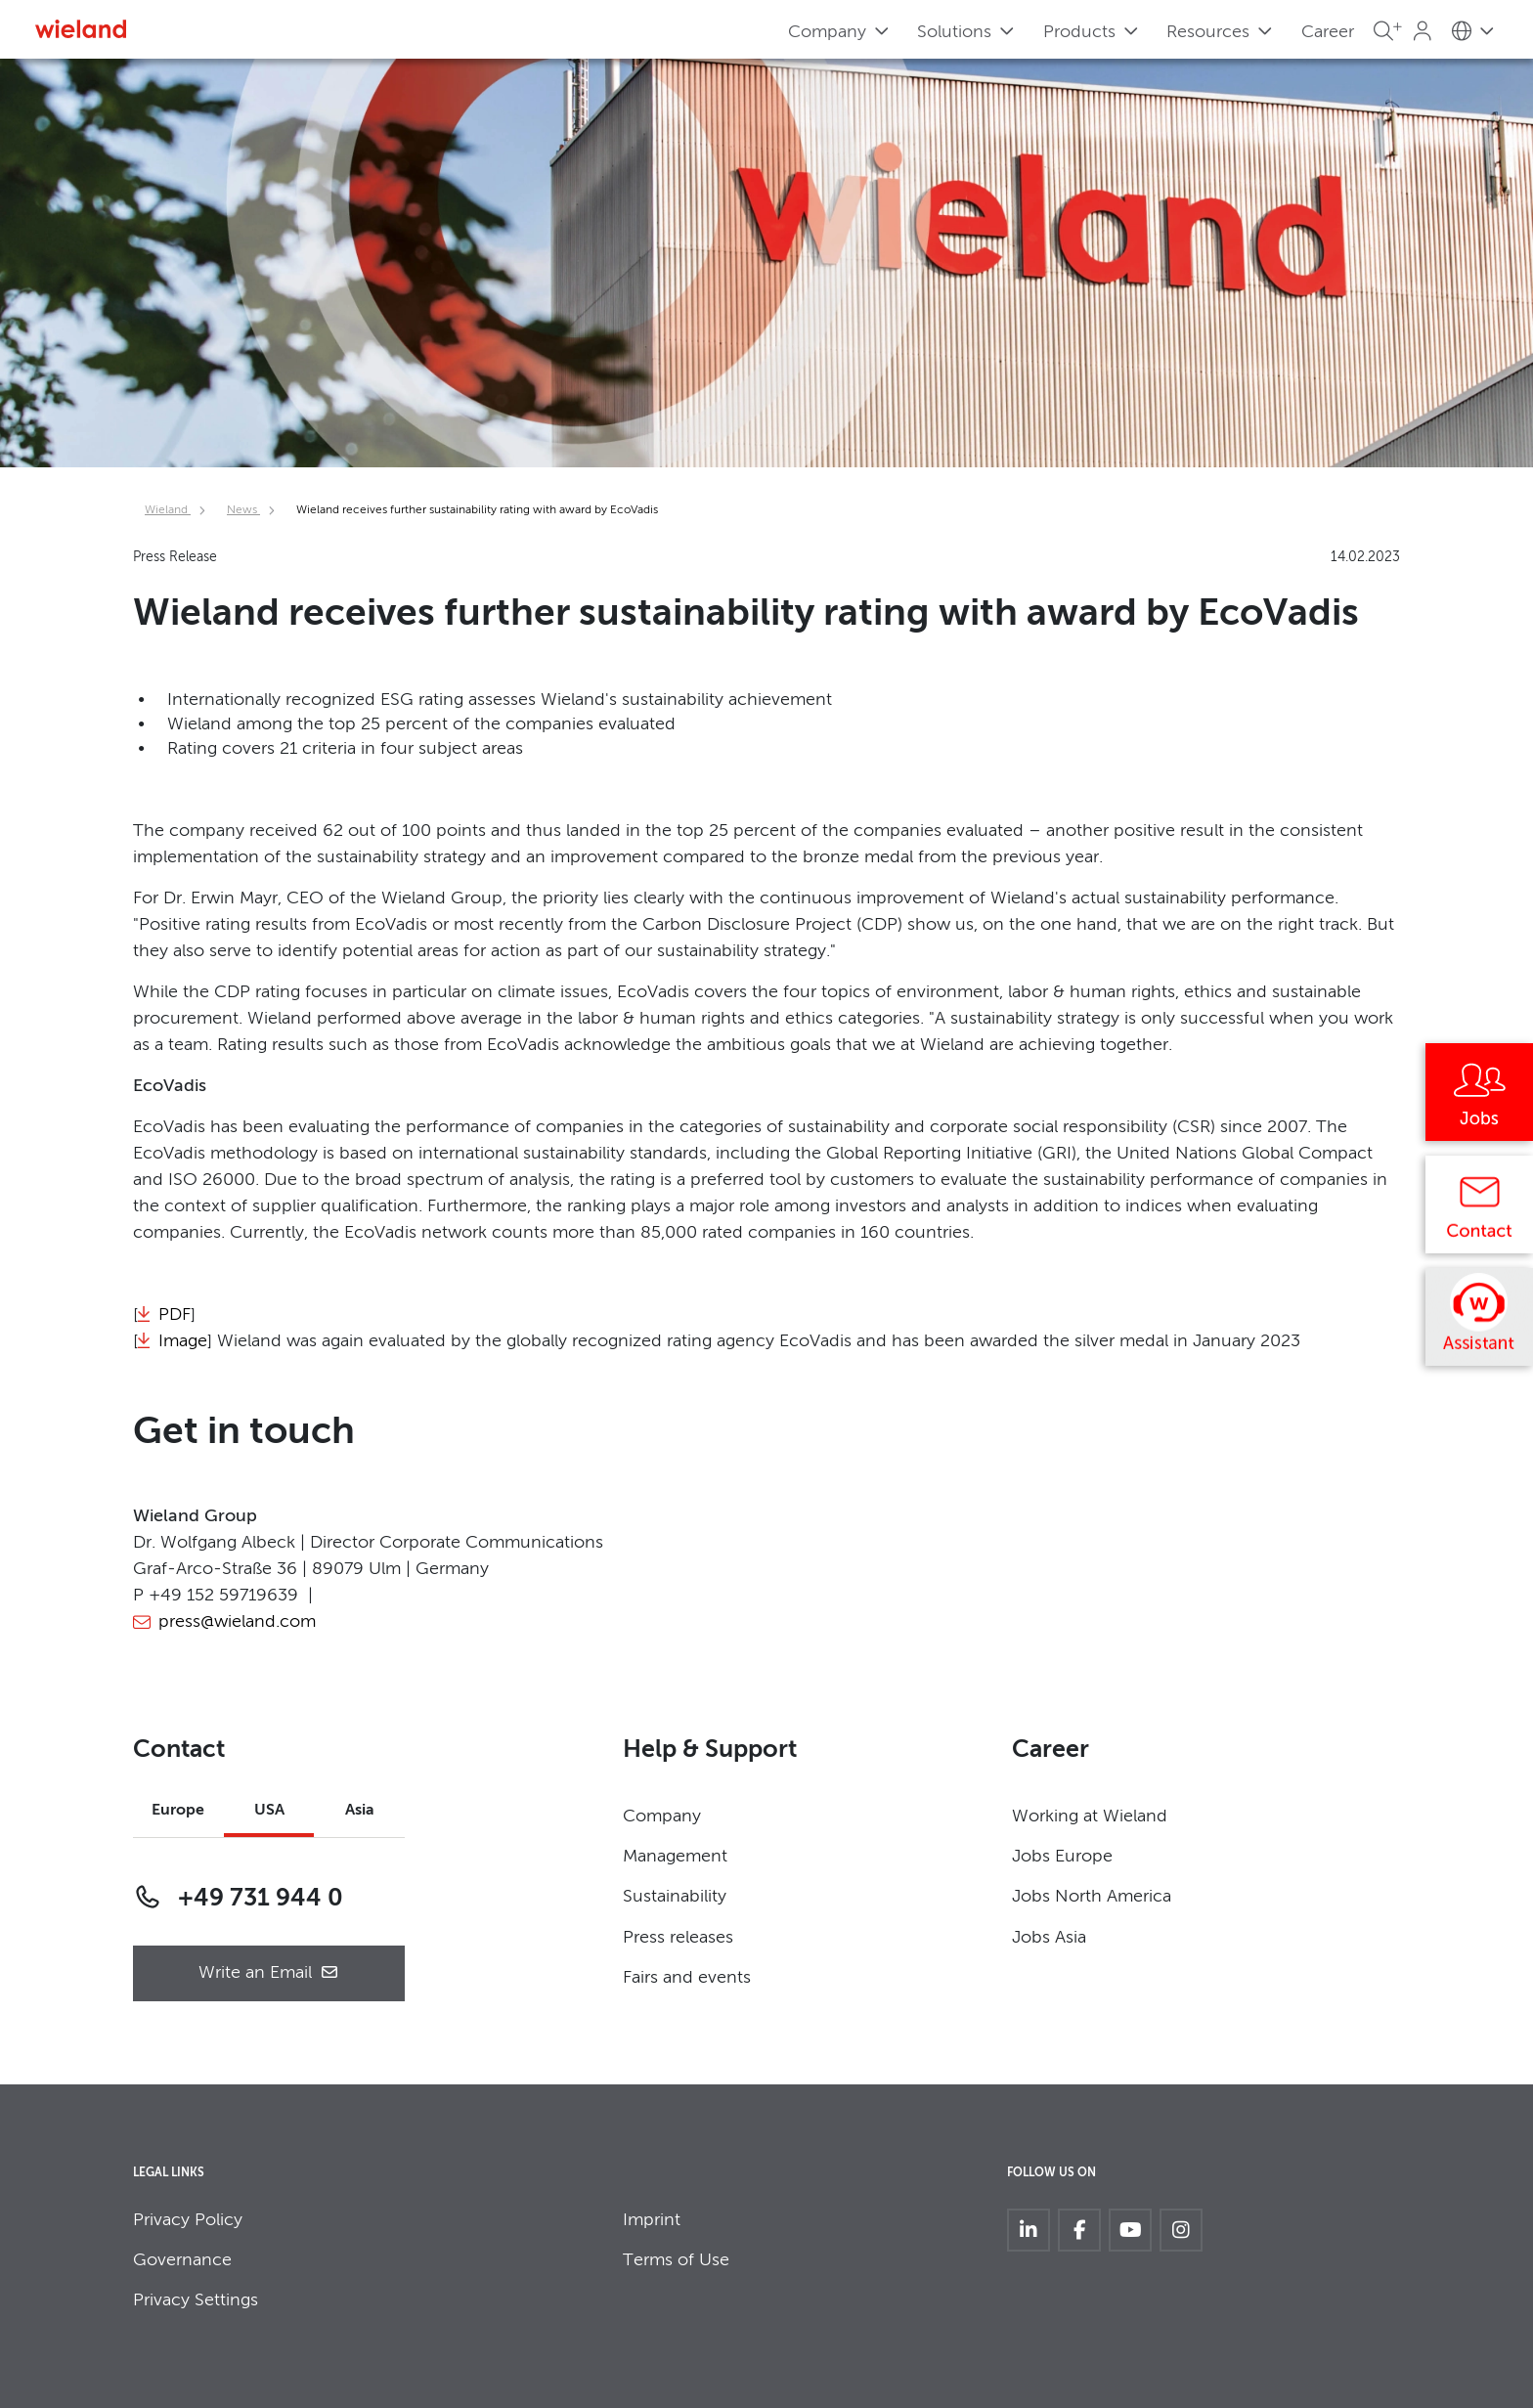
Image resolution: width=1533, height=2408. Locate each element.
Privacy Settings (195, 2300)
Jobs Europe (1062, 1856)
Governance (182, 2260)
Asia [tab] (359, 1810)
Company (662, 1816)
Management (675, 1856)
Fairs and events (687, 1978)
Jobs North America (1091, 1896)
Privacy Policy (187, 2220)
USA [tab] (269, 1810)
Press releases (678, 1938)
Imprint (651, 2220)
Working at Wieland (1089, 1816)
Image (182, 1341)
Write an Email (268, 1973)
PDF (174, 1315)
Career (1327, 32)
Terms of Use (676, 2260)
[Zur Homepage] (80, 29)
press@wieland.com (237, 1622)
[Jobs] (1479, 1099)
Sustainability (674, 1896)
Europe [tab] (178, 1810)
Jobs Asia (1049, 1938)
